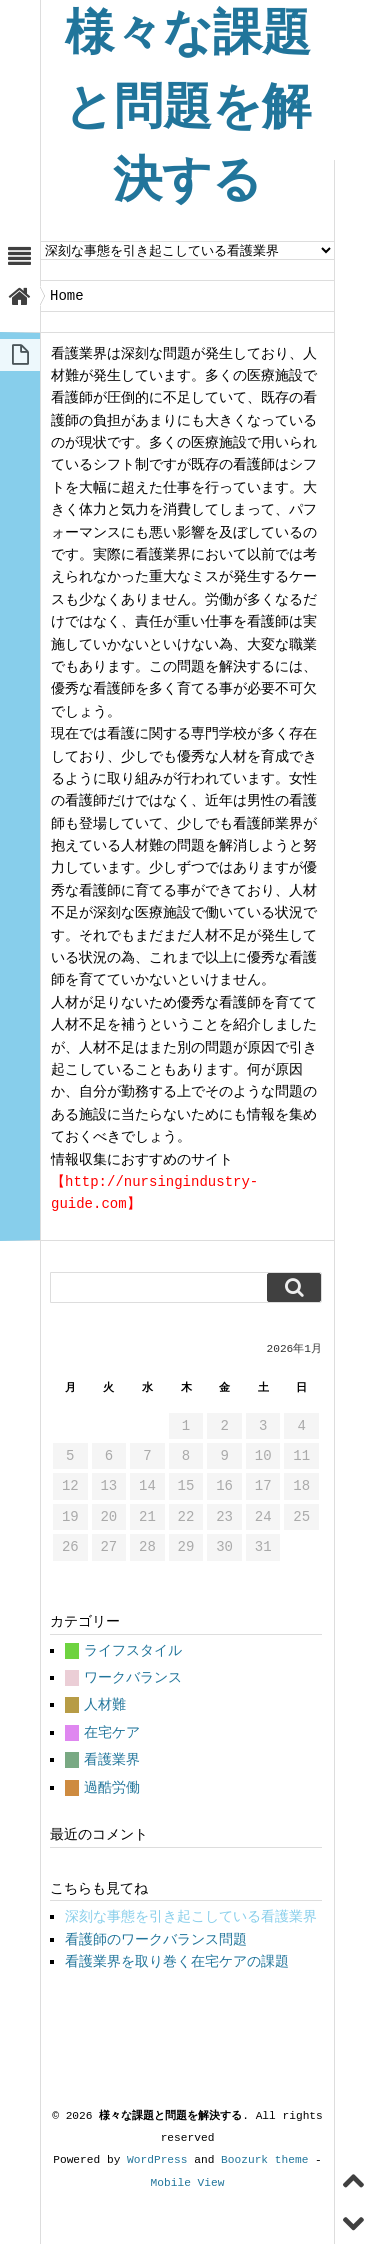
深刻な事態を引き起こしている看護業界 (191, 1916)
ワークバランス (133, 1677)
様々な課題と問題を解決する (187, 109)
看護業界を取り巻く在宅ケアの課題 (177, 1961)
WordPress (157, 2159)
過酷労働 (112, 1787)
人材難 (105, 1704)
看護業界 (112, 1759)
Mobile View (188, 2182)
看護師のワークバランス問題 (156, 1939)
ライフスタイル (133, 1650)
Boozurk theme (264, 2159)
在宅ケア (112, 1732)
